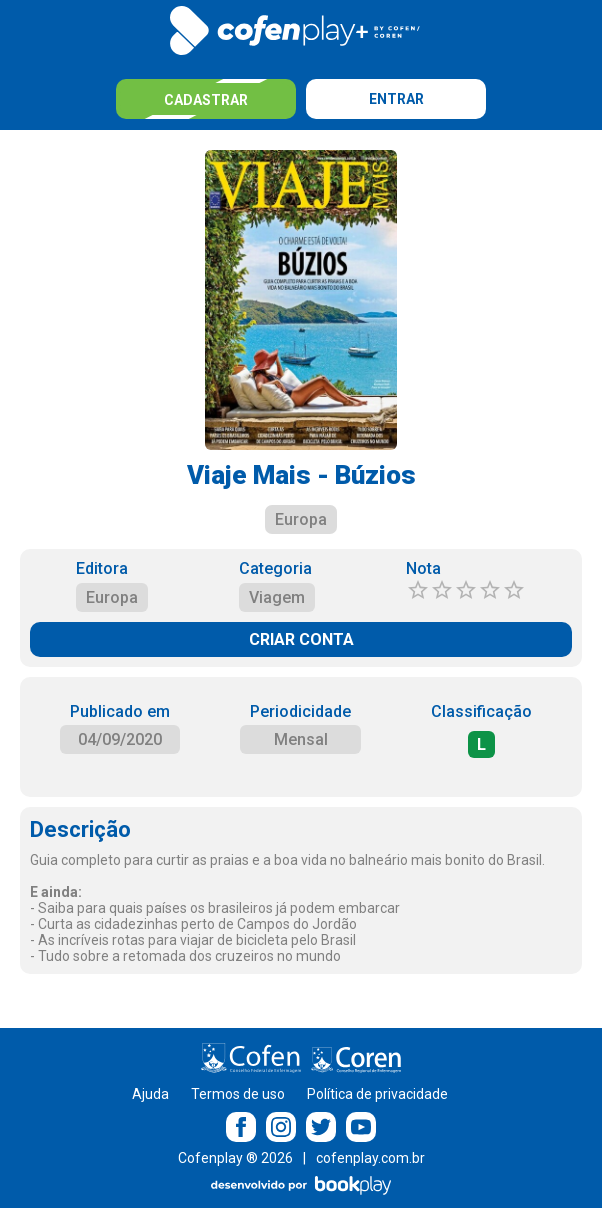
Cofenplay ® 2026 (235, 1158)
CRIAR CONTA (301, 639)
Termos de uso (238, 1094)
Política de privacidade (377, 1094)
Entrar (396, 99)
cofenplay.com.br (370, 1158)
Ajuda (150, 1094)
